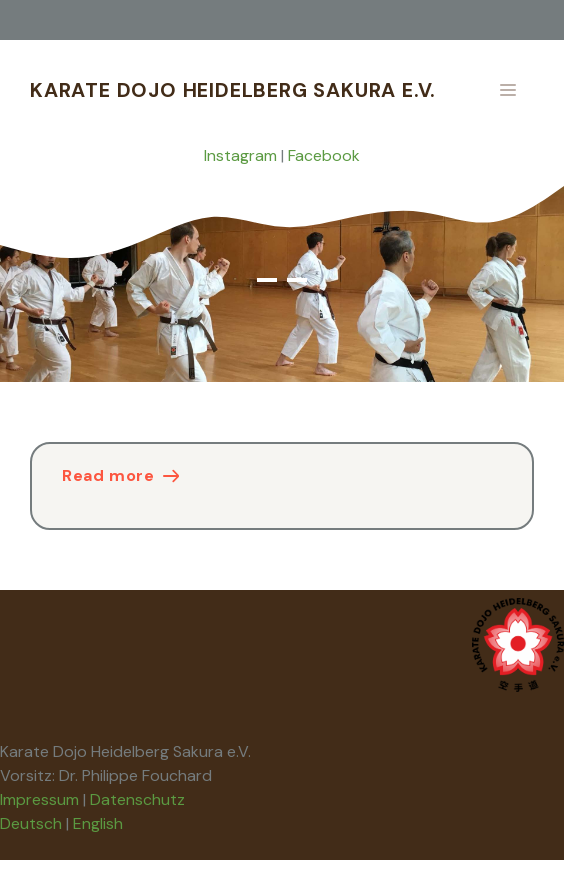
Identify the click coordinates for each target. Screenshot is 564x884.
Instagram (240, 155)
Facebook (324, 155)
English (98, 823)
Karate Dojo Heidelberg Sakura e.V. (233, 90)
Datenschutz (137, 799)
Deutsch (31, 823)
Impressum (39, 799)
